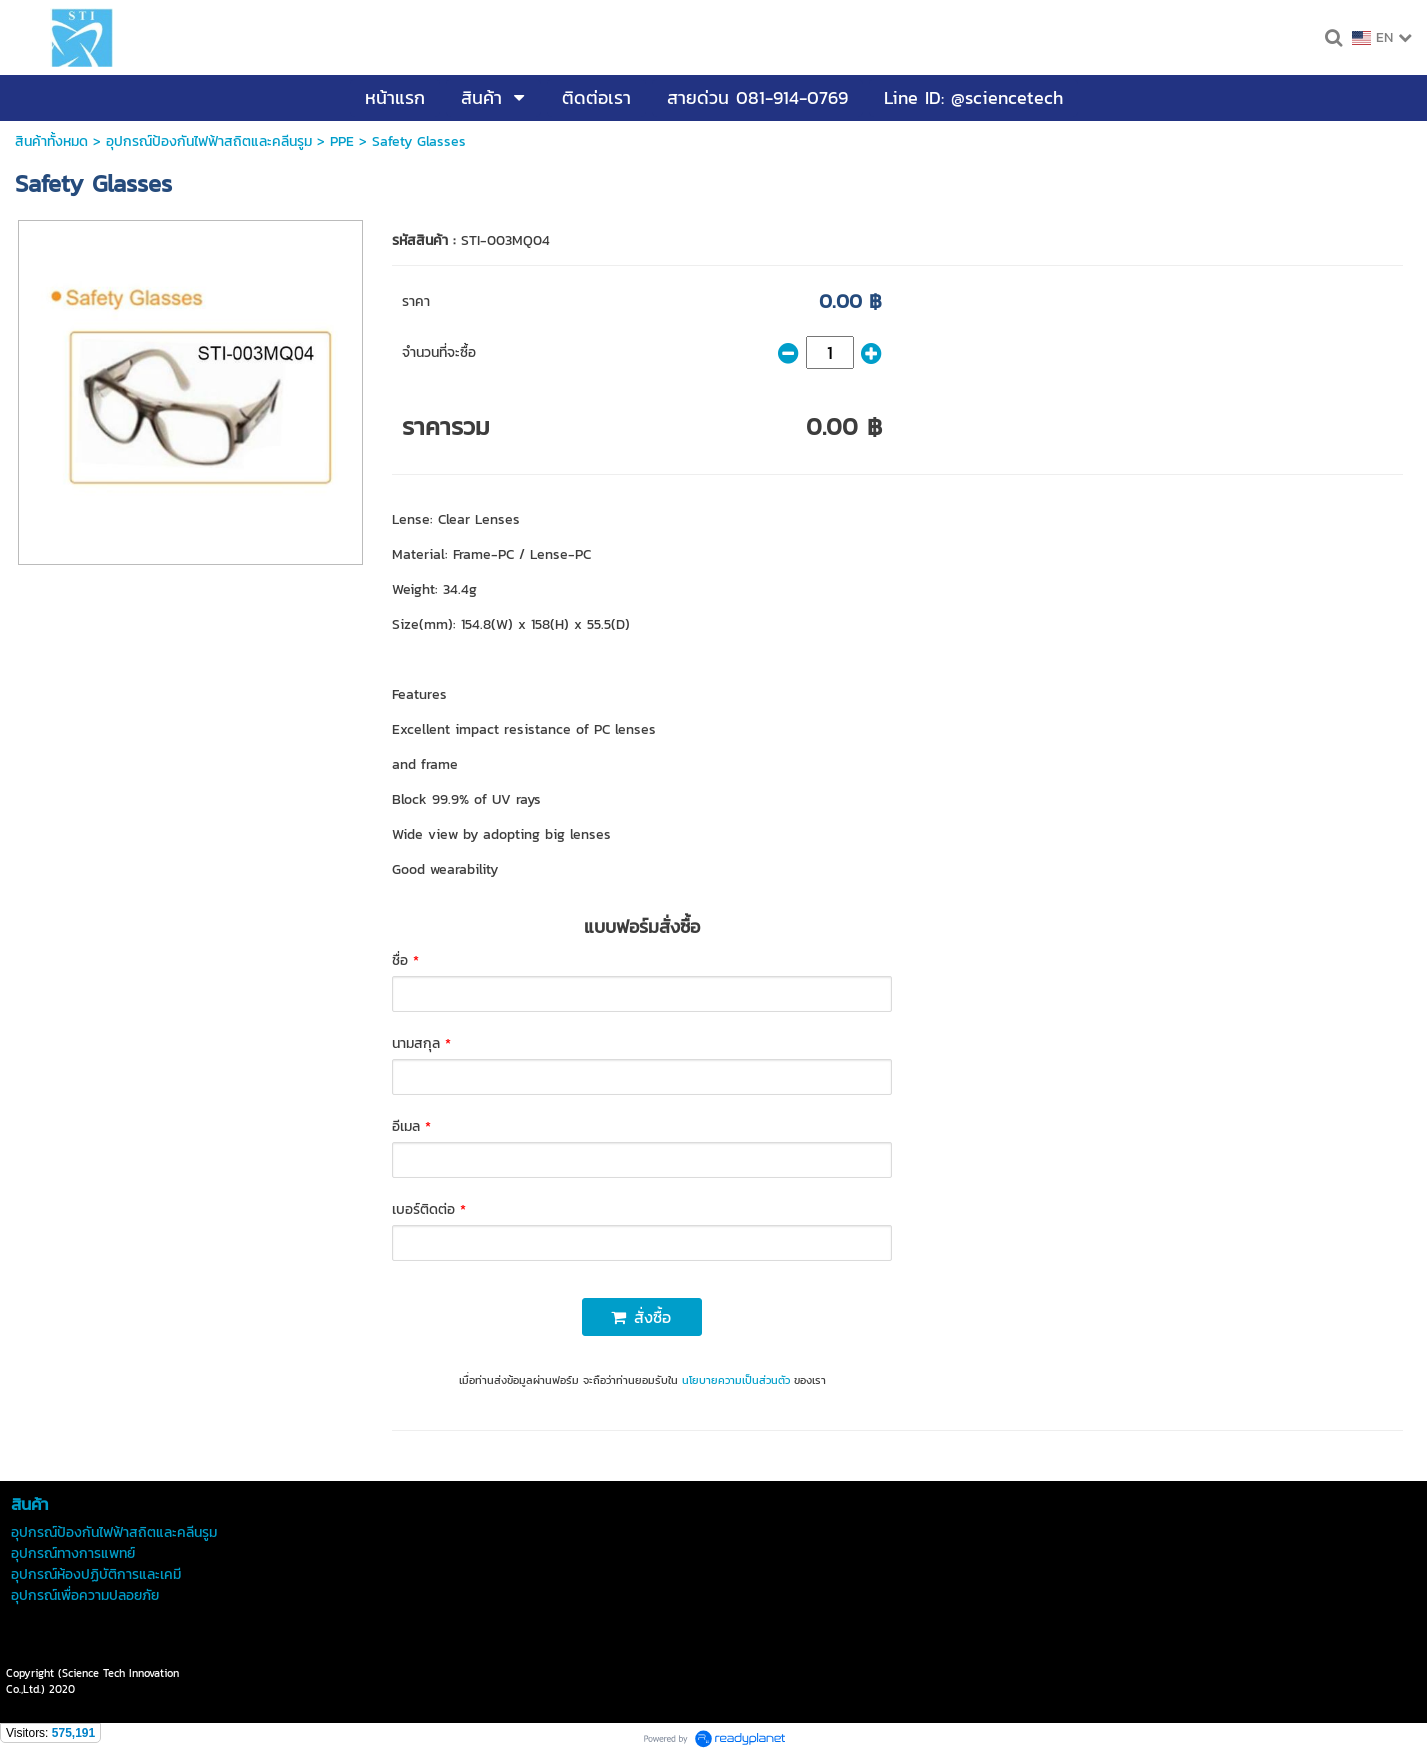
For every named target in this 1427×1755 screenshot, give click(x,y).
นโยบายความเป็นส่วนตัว (736, 1380)
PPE (342, 141)
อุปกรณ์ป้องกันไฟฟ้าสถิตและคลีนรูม (209, 141)
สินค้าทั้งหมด (51, 141)
